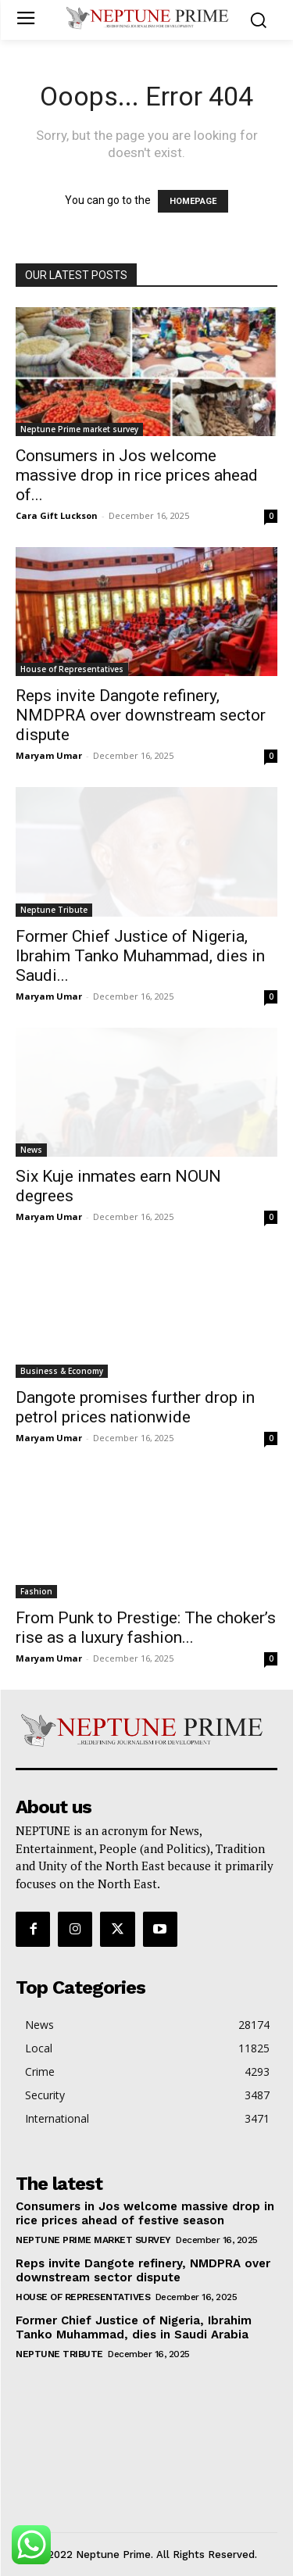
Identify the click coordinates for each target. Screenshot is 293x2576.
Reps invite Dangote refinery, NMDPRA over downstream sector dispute (141, 715)
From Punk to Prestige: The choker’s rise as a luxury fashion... (146, 1627)
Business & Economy (61, 1370)
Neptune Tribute (54, 909)
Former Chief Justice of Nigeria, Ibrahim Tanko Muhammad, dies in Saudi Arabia (134, 2327)
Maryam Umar (49, 755)
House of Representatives (71, 669)
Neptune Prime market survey (79, 429)
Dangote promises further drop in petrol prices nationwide (135, 1407)
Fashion (36, 1591)
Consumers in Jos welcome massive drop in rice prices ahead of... (137, 475)
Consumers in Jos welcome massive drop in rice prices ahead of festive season (145, 2213)
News (31, 1149)
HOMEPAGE (193, 201)
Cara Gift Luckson (57, 515)
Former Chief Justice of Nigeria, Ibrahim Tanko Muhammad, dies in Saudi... (140, 956)
